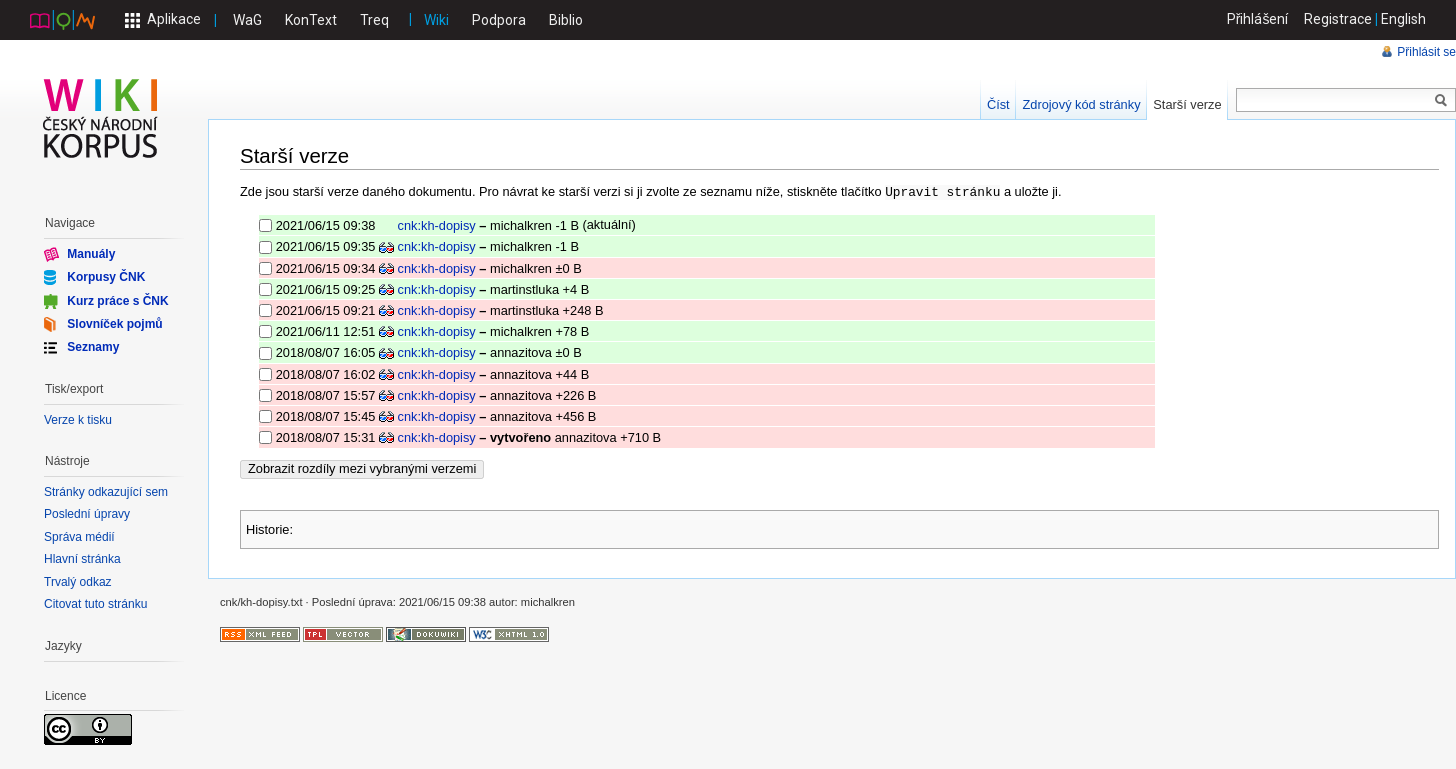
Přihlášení (1258, 19)
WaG (247, 20)
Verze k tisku (78, 420)
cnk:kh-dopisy (437, 224)
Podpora (499, 20)
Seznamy (93, 347)
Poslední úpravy (87, 514)
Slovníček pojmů (114, 324)
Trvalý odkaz (78, 582)
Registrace (1338, 19)
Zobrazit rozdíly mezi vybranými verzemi (362, 467)
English (1403, 19)
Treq (374, 20)
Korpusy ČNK (106, 277)
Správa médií (79, 537)
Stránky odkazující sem (106, 492)
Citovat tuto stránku (95, 604)
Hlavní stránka (82, 559)
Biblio (566, 20)
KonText (311, 20)
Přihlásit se (1426, 52)
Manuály (91, 254)
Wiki (436, 20)
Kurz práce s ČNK (117, 300)
